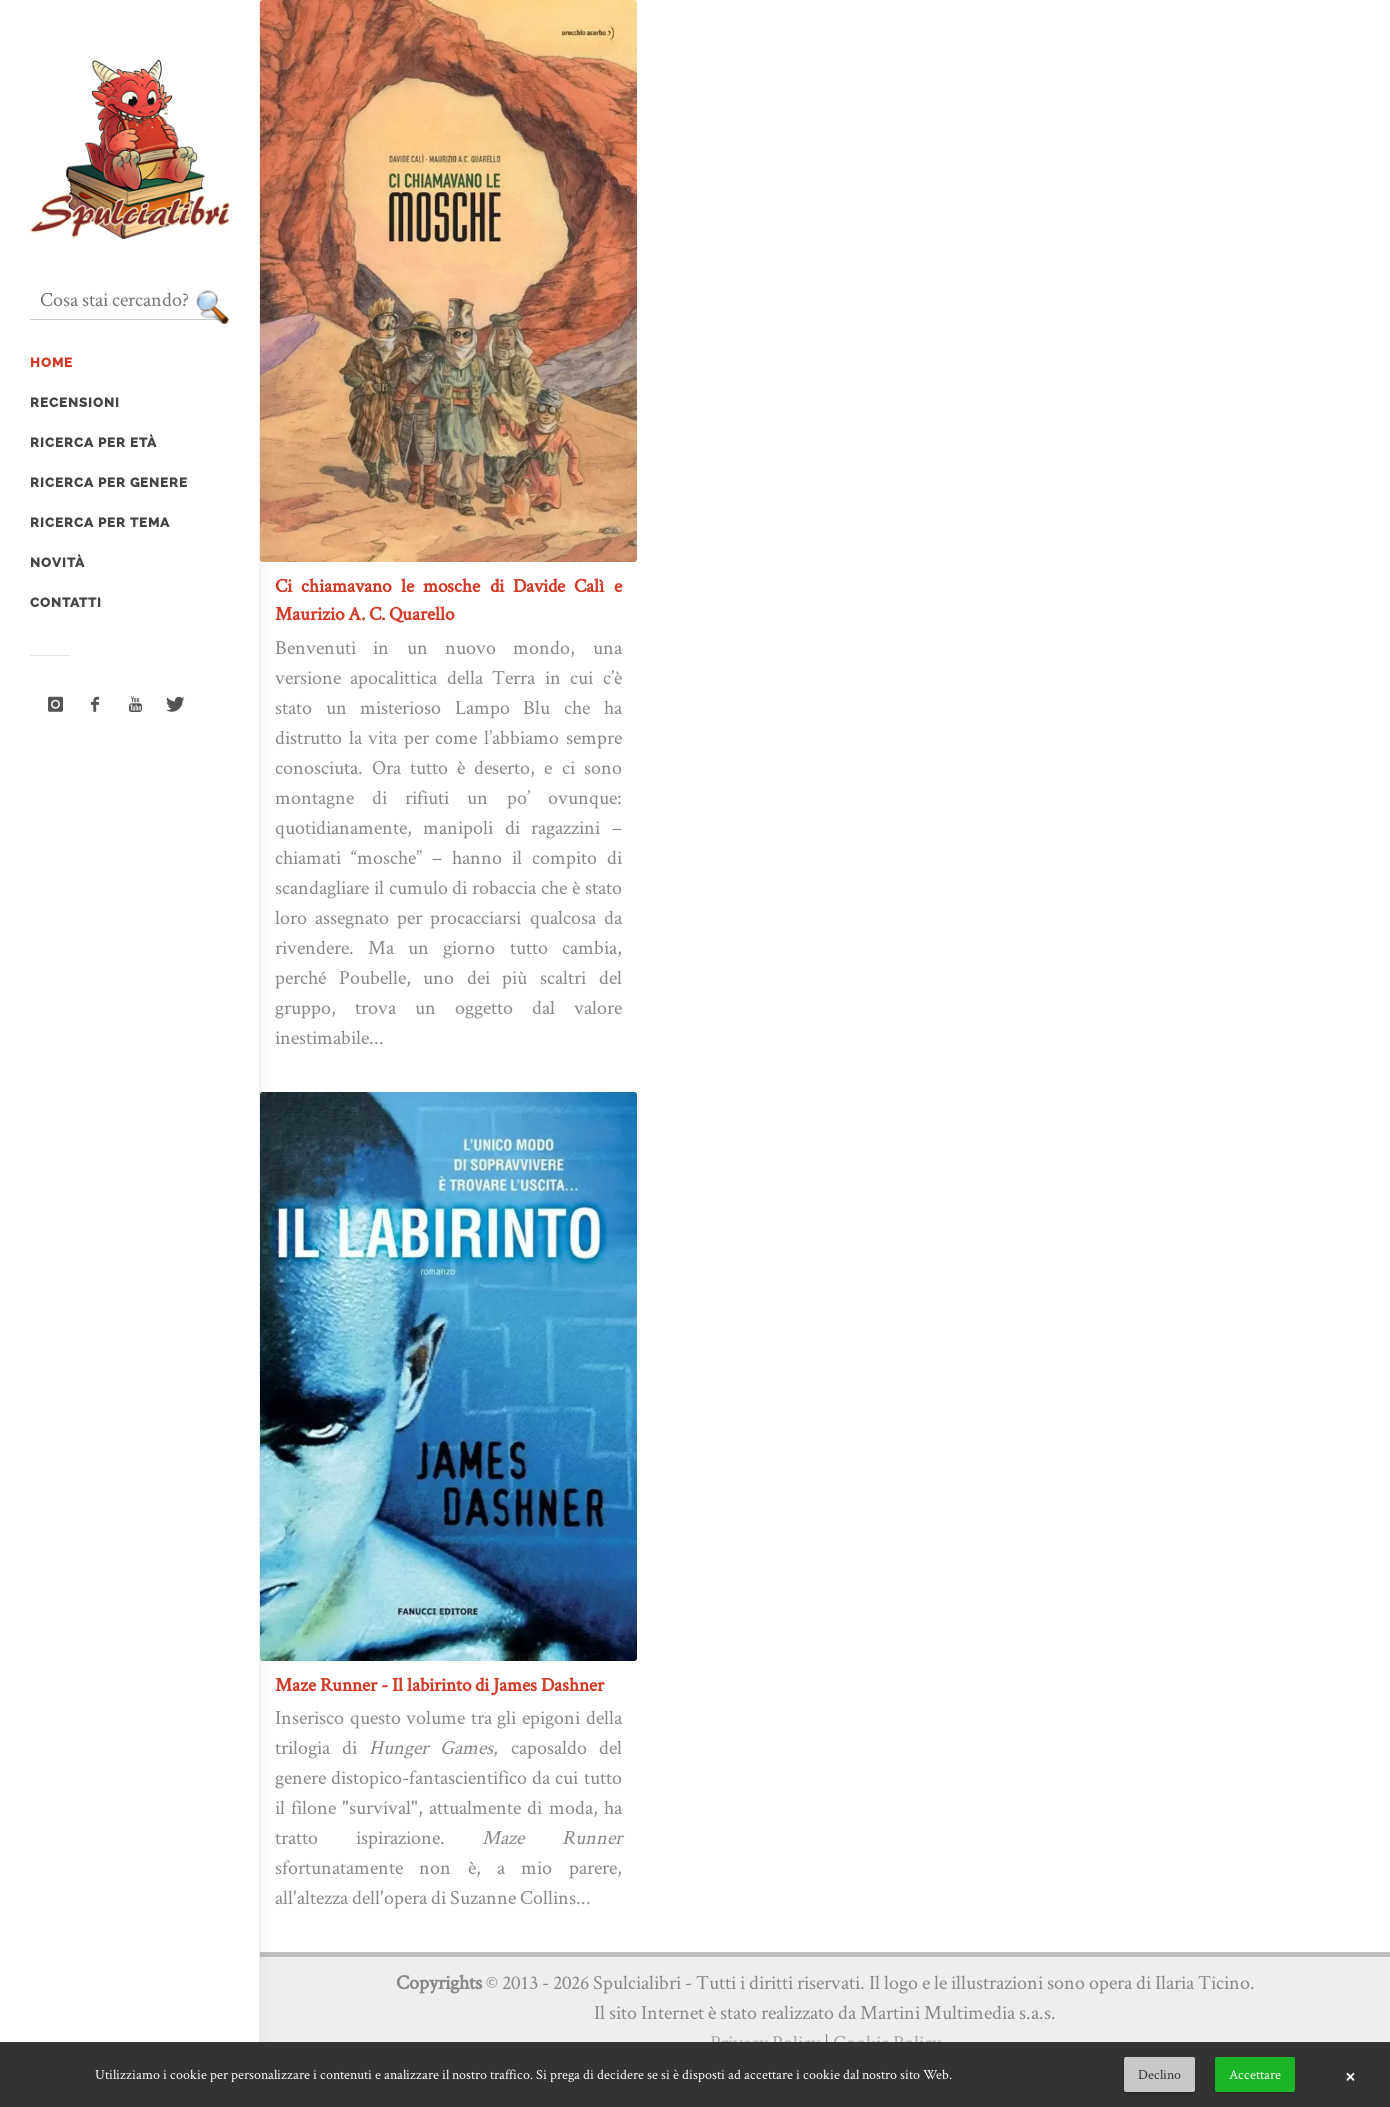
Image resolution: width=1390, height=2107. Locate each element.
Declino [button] (1159, 2074)
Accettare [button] (1255, 2074)
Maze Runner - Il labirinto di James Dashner (439, 1684)
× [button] (1350, 2075)
